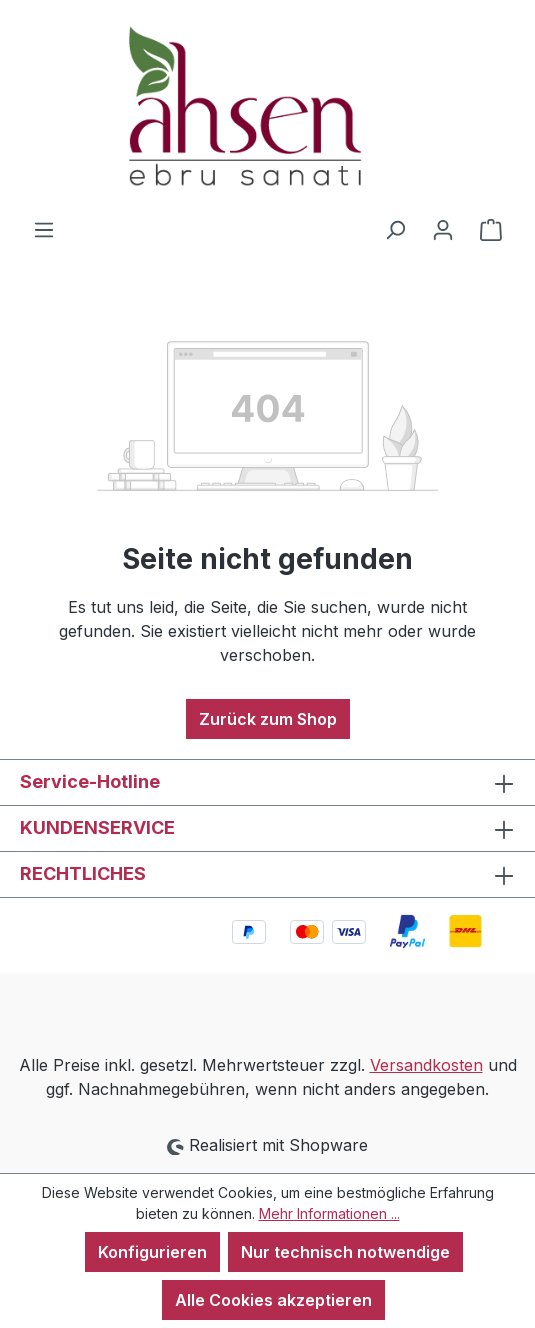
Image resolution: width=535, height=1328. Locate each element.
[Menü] (44, 229)
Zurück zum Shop (268, 719)
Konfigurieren (152, 1252)
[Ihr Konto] (443, 229)
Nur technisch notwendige (345, 1252)
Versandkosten (426, 1065)
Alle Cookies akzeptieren (273, 1300)
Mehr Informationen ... (329, 1213)
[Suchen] (395, 229)
